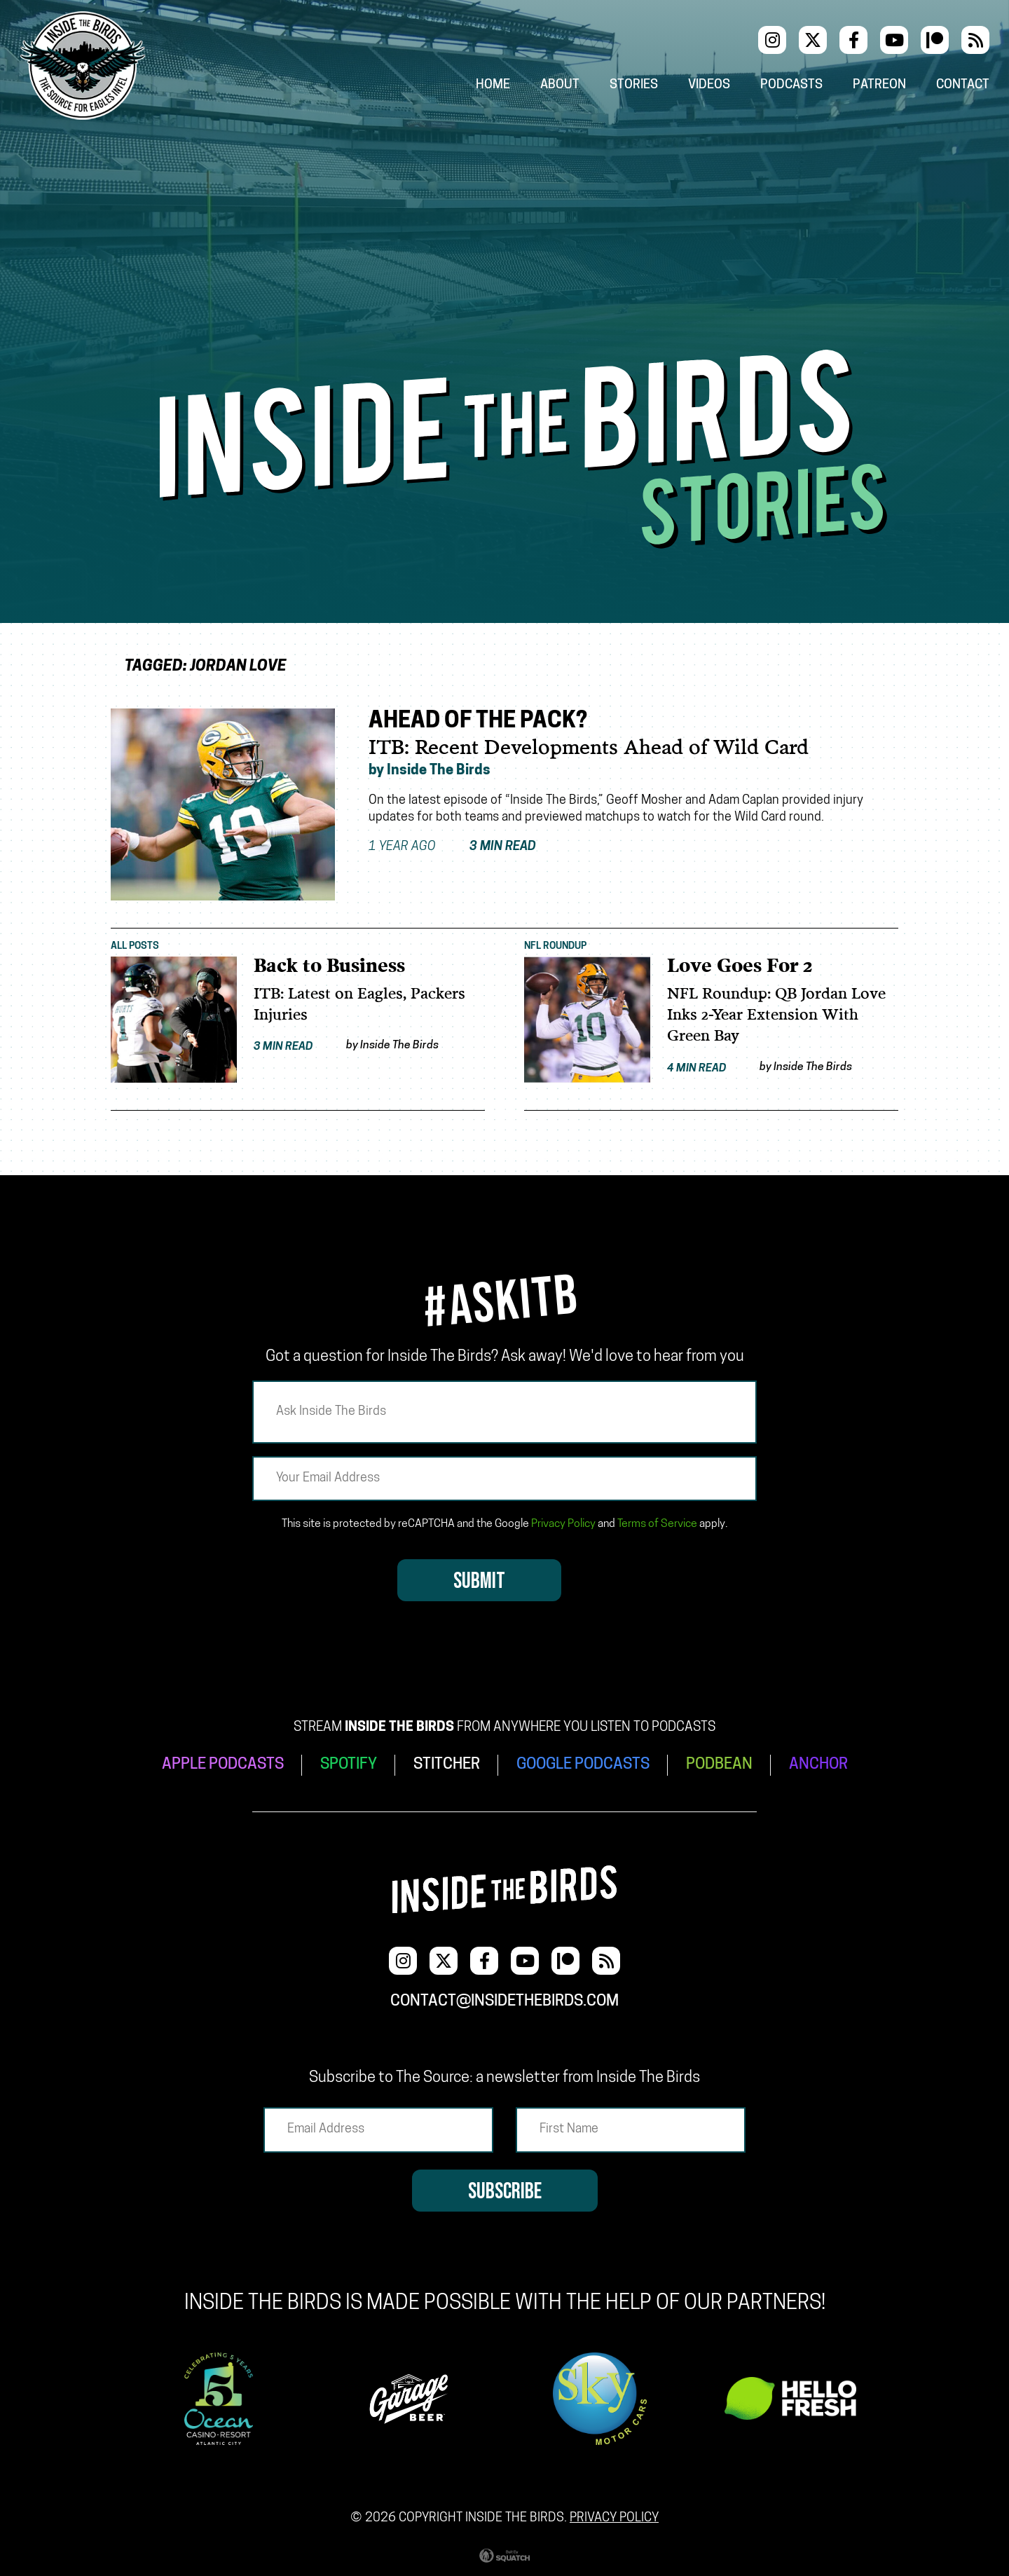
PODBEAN (719, 1765)
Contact (962, 85)
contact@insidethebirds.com (504, 2002)
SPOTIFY (348, 1765)
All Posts (135, 946)
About (559, 85)
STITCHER (446, 1765)
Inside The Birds (438, 771)
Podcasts (791, 85)
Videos (709, 85)
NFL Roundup (555, 946)
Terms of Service (657, 1524)
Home (493, 85)
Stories (634, 85)
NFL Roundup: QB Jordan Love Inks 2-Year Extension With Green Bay (776, 1015)
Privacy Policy (563, 1524)
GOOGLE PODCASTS (583, 1765)
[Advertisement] (504, 244)
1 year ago (452, 847)
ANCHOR (818, 1765)
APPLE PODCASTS (223, 1765)
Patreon (879, 85)
